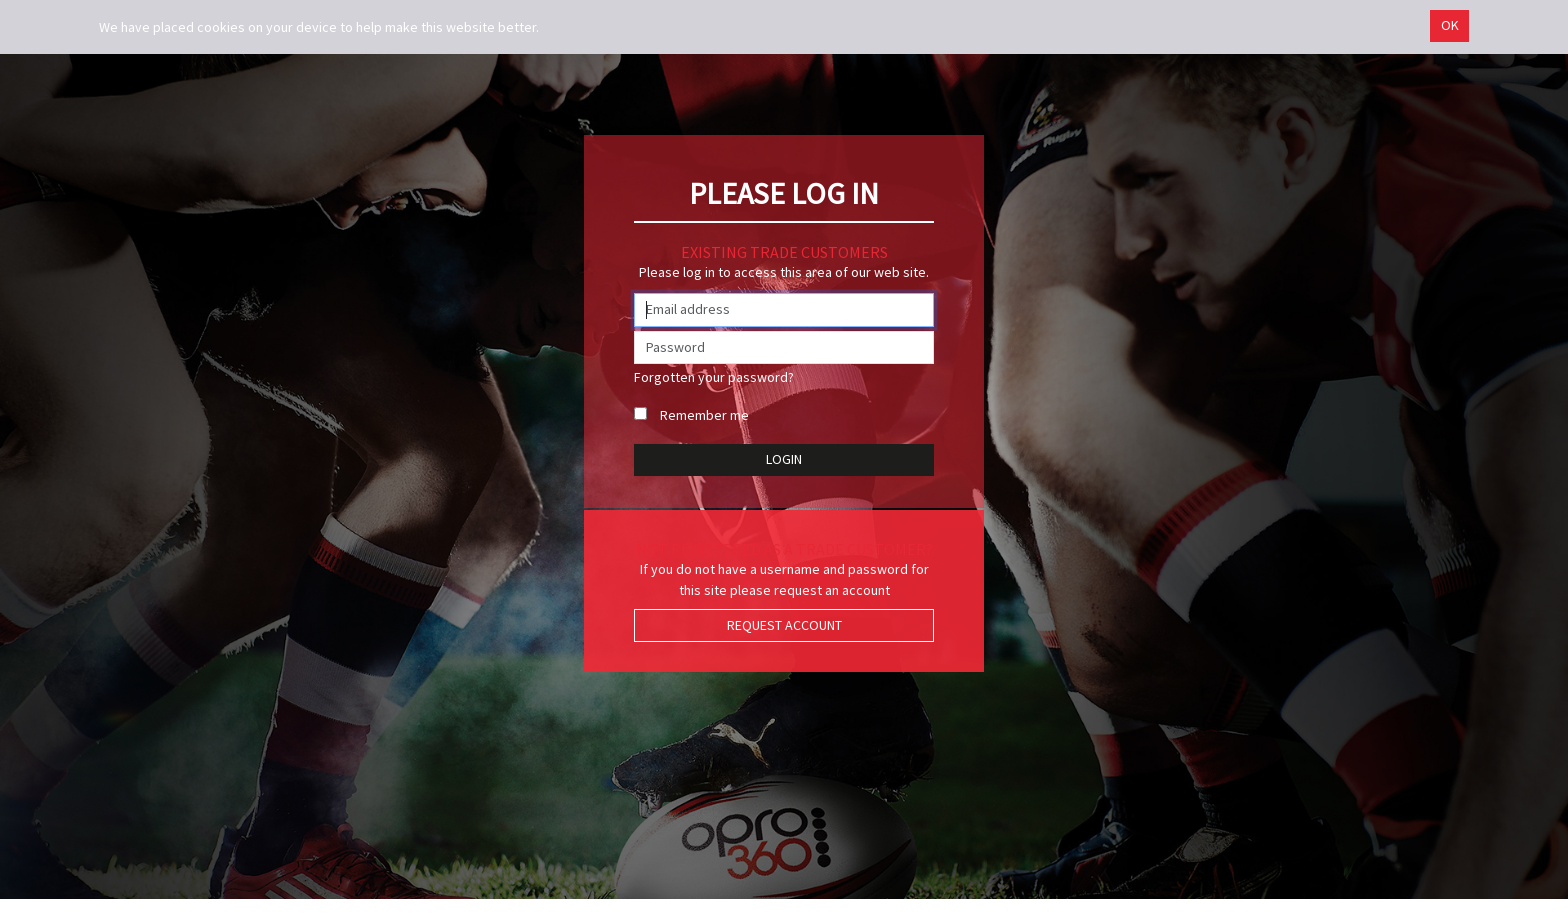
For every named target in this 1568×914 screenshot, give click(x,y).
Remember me (704, 415)
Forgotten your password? (714, 377)
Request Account (784, 625)
